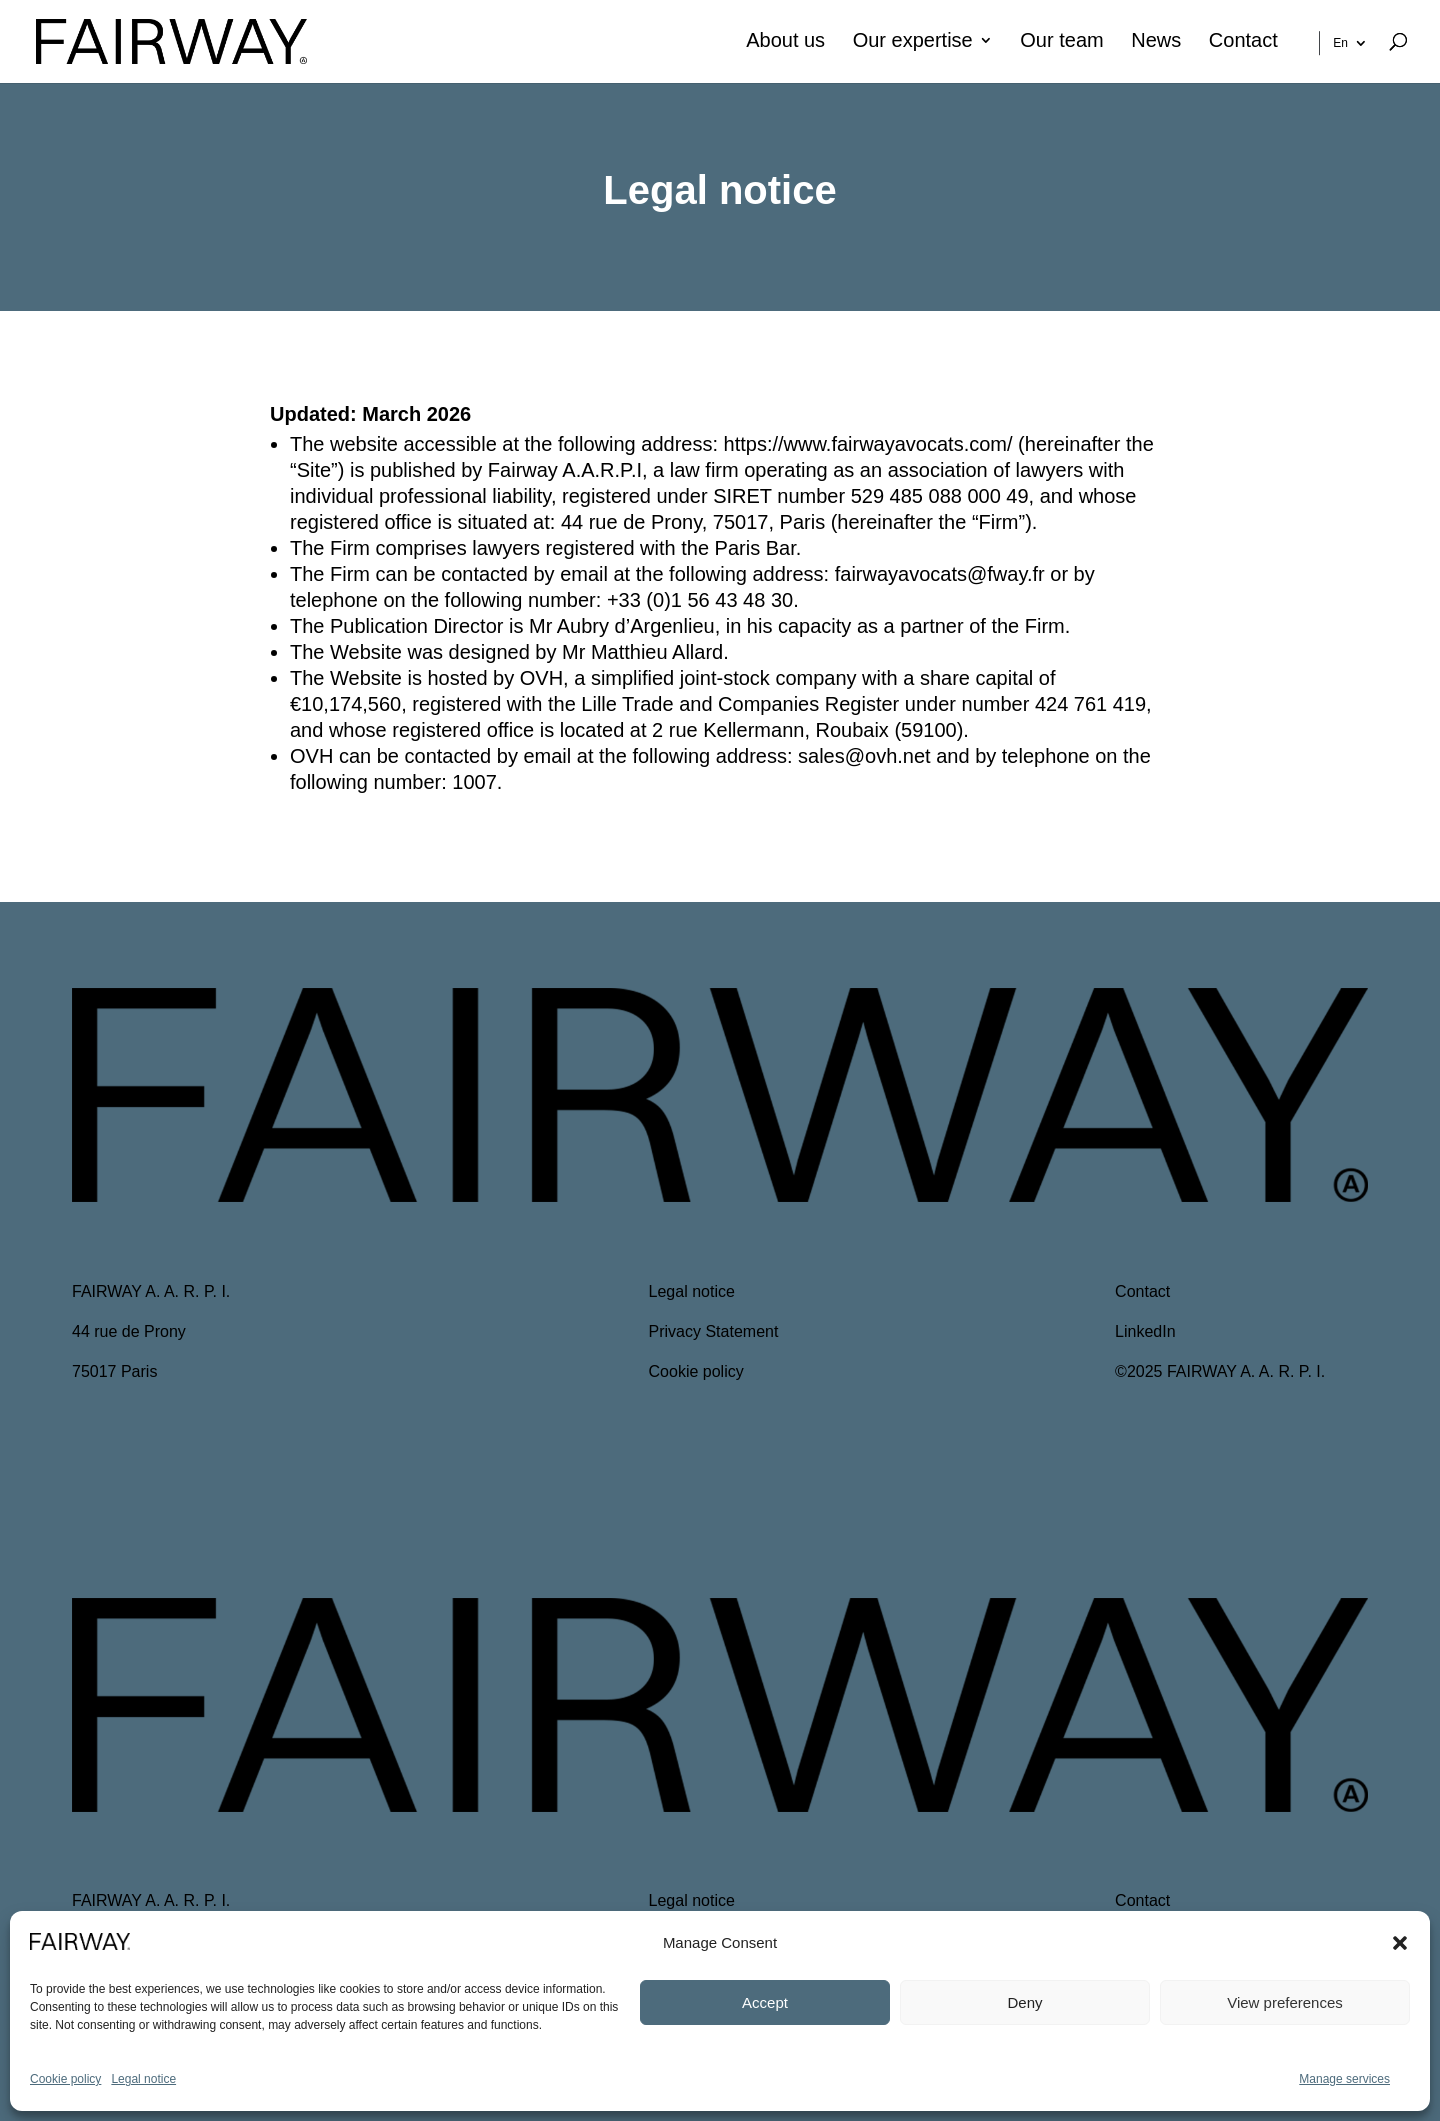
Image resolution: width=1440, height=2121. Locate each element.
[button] (1400, 1943)
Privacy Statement (714, 1331)
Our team (1061, 42)
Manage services (1344, 2079)
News (1156, 42)
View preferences (1285, 2002)
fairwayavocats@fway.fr (940, 574)
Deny (1024, 2002)
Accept (765, 2002)
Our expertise (913, 42)
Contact (1243, 42)
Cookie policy (65, 2079)
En (1340, 43)
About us (785, 42)
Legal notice (143, 2079)
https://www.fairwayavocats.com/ (868, 444)
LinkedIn (1145, 1331)
